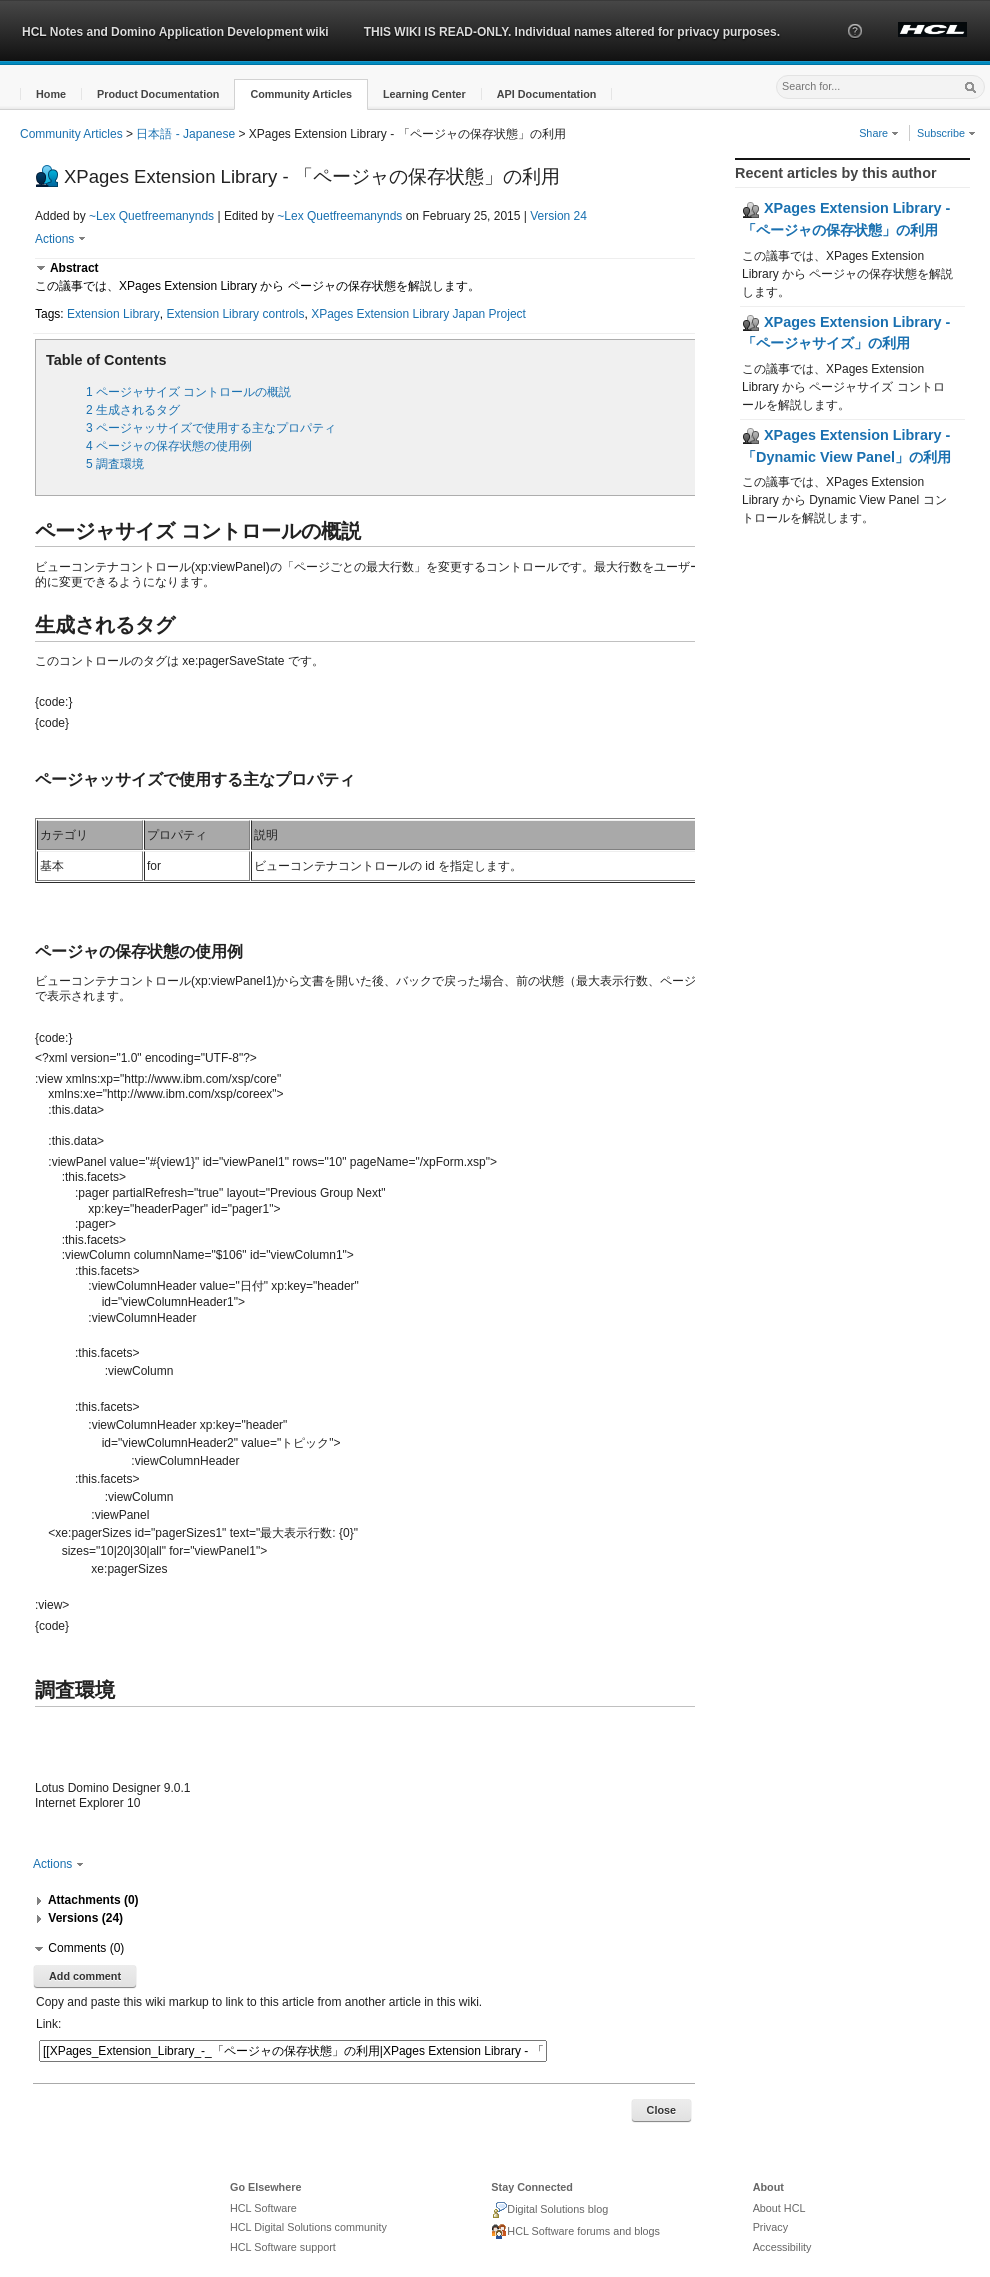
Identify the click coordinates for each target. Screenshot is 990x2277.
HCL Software (263, 2208)
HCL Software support (283, 2247)
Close (661, 2110)
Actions (60, 239)
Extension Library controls (235, 314)
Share (879, 133)
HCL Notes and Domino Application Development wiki (175, 32)
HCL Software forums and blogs (575, 2232)
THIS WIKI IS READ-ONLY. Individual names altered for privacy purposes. (572, 32)
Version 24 (558, 216)
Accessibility (782, 2247)
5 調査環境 (115, 464)
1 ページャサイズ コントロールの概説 (188, 392)
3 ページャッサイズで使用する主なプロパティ (211, 428)
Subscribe (946, 133)
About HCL (779, 2208)
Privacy (770, 2227)
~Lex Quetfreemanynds (151, 216)
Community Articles (71, 134)
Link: (48, 2024)
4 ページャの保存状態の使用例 (169, 446)
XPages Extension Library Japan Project (418, 314)
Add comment (85, 1976)
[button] (855, 49)
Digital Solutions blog (549, 2210)
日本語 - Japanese (185, 134)
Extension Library (113, 314)
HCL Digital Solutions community (308, 2227)
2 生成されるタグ (133, 410)
